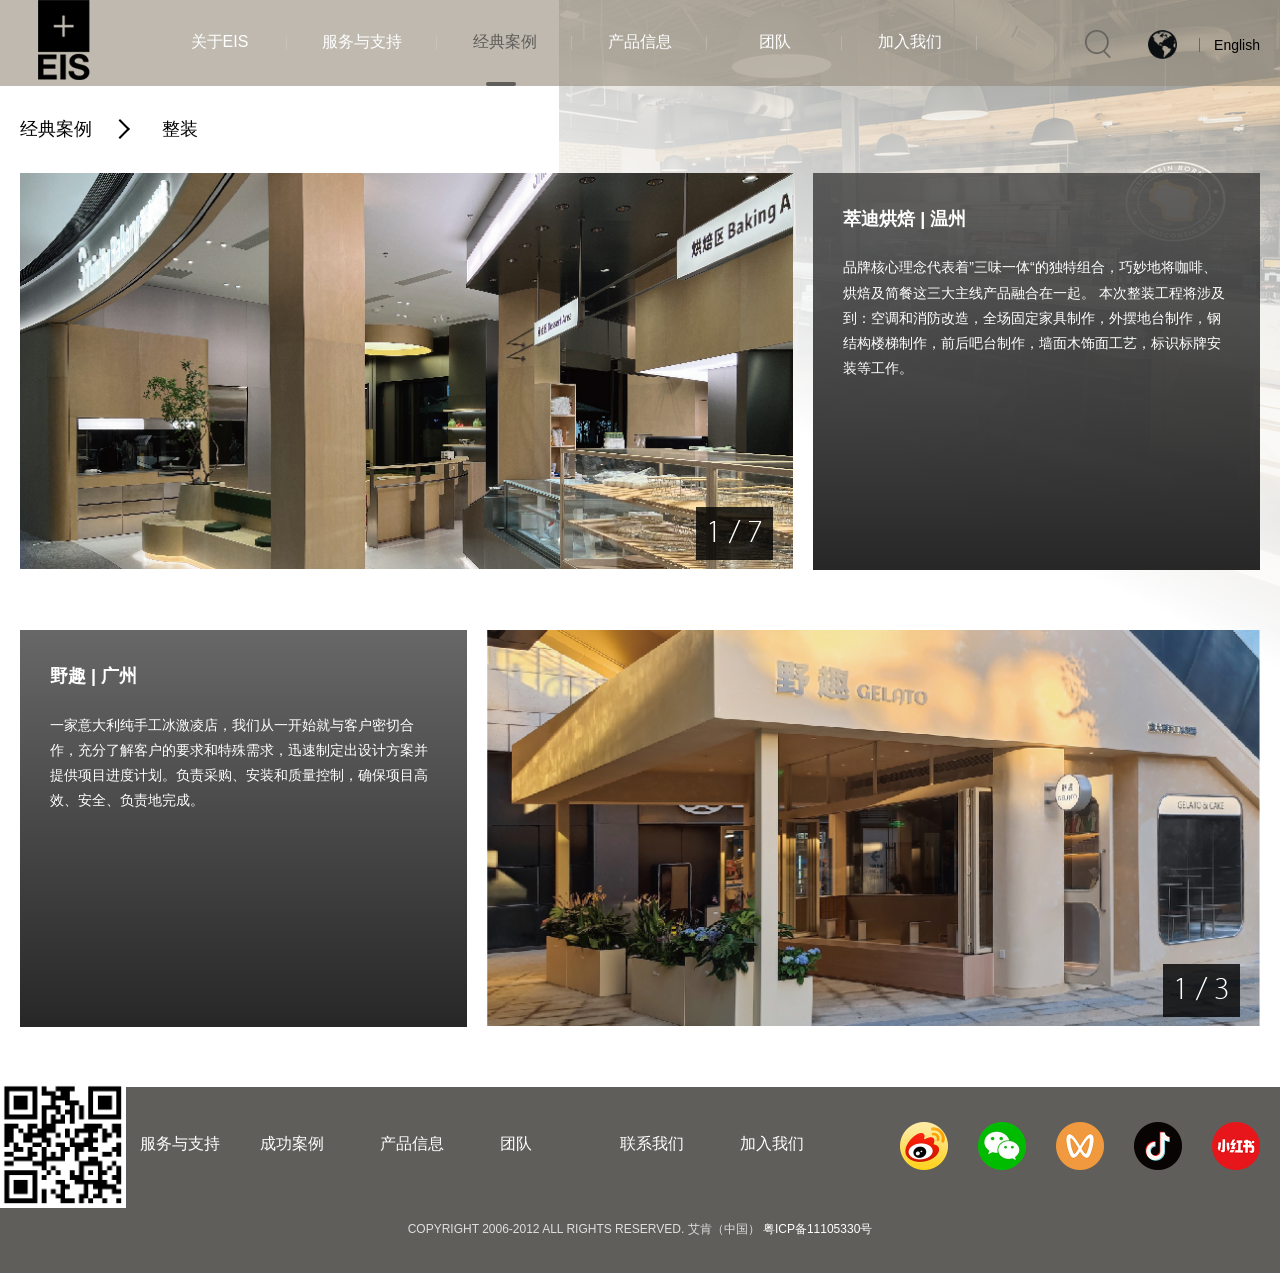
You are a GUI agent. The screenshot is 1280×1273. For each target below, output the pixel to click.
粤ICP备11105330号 (817, 1229)
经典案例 (56, 129)
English (1237, 45)
